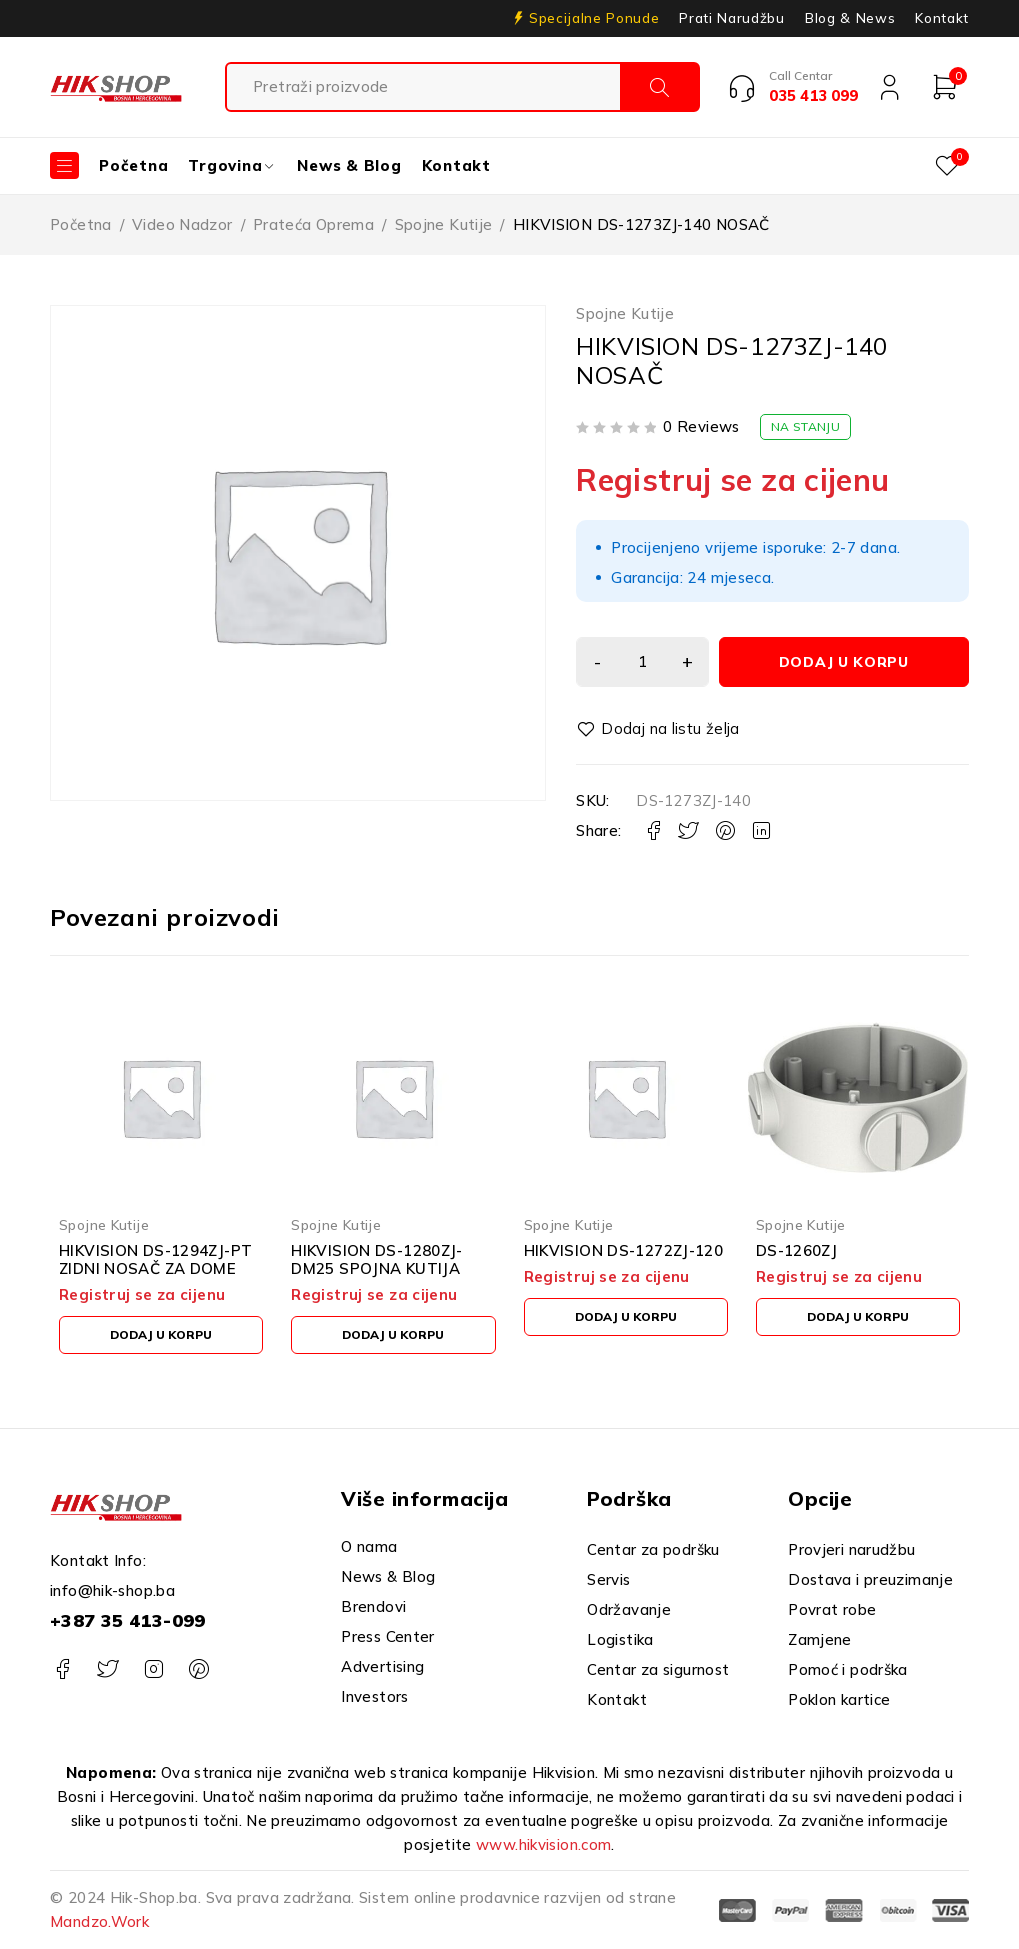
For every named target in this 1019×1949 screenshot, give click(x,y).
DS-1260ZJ (796, 1250)
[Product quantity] (646, 662)
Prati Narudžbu (731, 18)
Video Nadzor (182, 224)
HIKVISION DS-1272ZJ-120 (624, 1250)
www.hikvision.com (543, 1844)
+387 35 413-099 (128, 1620)
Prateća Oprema (313, 224)
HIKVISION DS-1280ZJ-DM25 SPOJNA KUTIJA (377, 1259)
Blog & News (850, 18)
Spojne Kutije (444, 224)
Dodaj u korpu (848, 662)
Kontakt (942, 18)
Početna (81, 224)
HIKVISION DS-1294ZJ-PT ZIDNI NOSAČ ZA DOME (155, 1259)
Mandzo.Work (99, 1921)
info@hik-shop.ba (112, 1590)
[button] (161, 1335)
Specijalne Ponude (594, 18)
